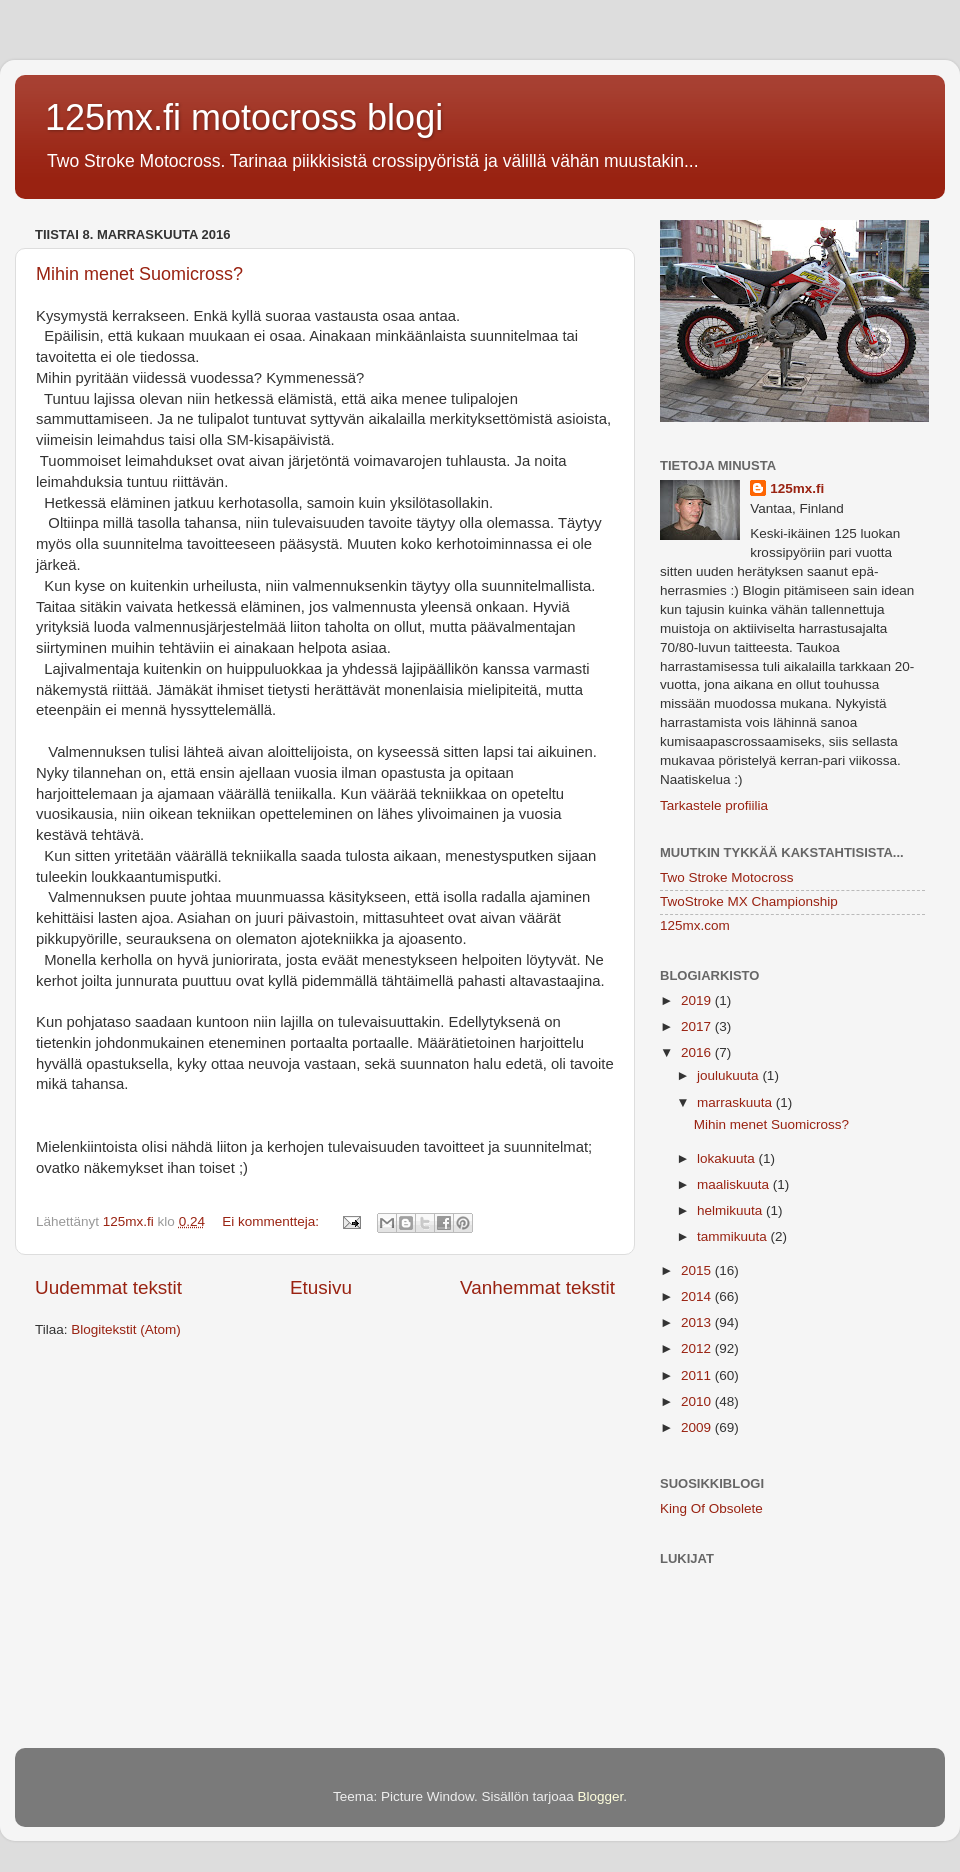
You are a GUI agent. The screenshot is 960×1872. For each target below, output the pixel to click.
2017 (698, 1026)
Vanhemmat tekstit (537, 1287)
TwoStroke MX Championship (749, 901)
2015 (698, 1270)
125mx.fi (797, 488)
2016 (698, 1052)
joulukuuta (729, 1075)
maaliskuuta (735, 1184)
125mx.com (695, 925)
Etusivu (321, 1287)
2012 (698, 1348)
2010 (698, 1401)
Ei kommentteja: (272, 1221)
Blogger (601, 1796)
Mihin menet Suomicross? (139, 274)
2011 (698, 1375)
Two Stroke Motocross (727, 877)
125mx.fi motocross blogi (244, 117)
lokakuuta (728, 1158)
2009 (698, 1427)
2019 (698, 1000)
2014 (698, 1296)
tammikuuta (734, 1236)
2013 (698, 1322)
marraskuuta (736, 1102)
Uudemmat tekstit (108, 1287)
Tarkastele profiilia (714, 805)
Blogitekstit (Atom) (126, 1329)
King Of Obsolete (711, 1508)
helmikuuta (731, 1210)
